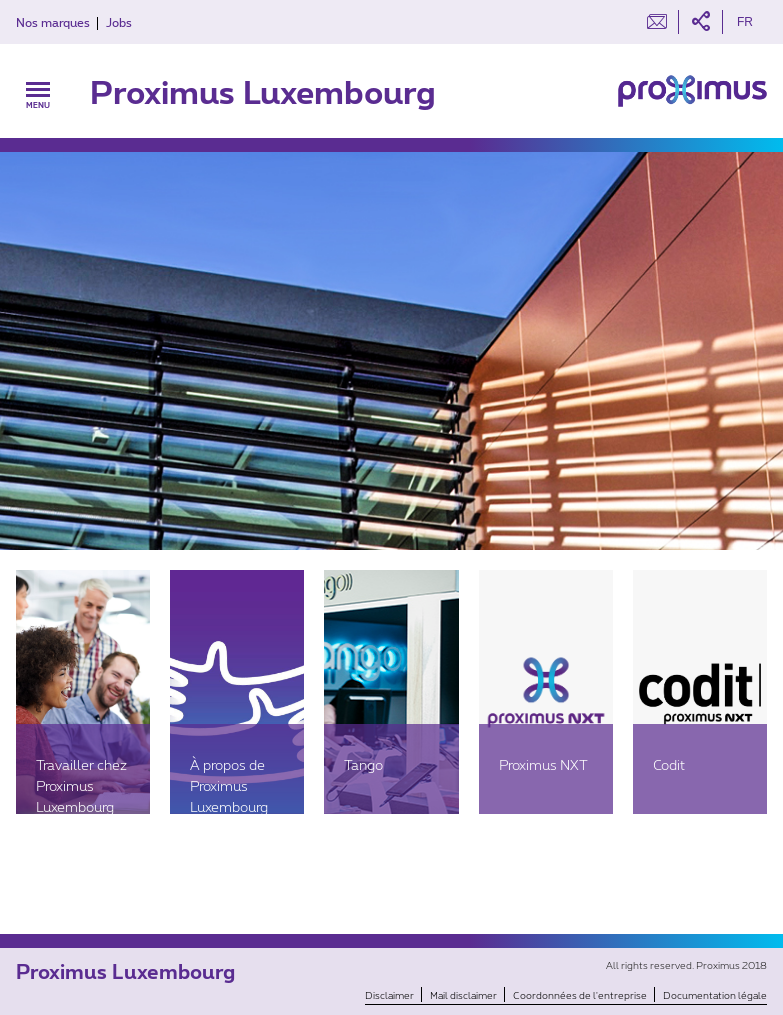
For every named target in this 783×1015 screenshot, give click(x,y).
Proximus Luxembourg (263, 91)
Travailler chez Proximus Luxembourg (81, 785)
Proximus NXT (543, 764)
